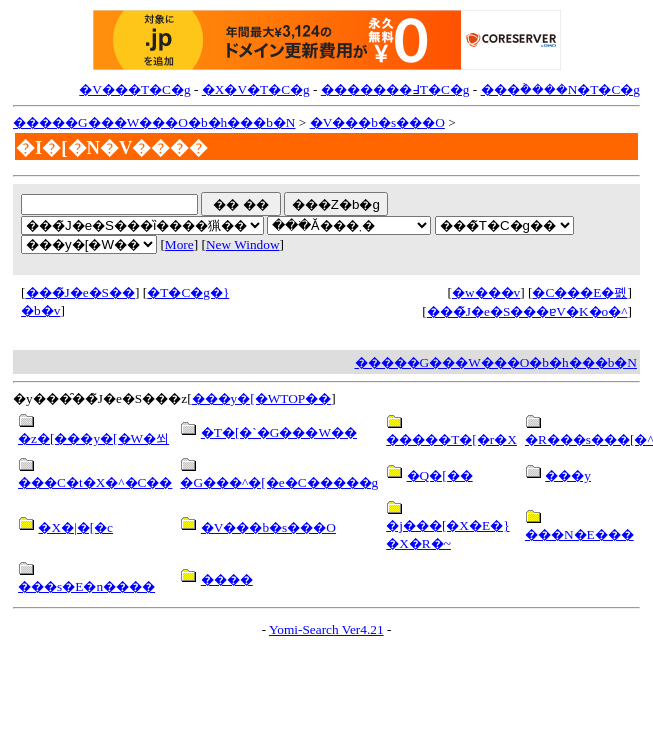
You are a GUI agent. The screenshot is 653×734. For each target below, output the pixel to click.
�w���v (486, 292)
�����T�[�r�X (451, 439)
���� (227, 579)
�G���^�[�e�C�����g (279, 482)
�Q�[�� (440, 475)
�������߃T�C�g (395, 89)
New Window (243, 244)
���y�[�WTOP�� (262, 398)
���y (568, 475)
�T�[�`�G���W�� (279, 432)
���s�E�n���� (86, 586)
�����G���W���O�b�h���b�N (154, 122)
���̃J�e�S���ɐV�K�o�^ (527, 311)
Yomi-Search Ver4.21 (326, 629)
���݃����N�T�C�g (560, 89)
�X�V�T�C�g (256, 89)
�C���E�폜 (579, 292)
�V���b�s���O (377, 122)
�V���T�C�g (134, 89)
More (179, 244)
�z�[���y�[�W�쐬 (93, 438)
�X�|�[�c (75, 527)
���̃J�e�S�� (81, 292)
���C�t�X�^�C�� (95, 482)
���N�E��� (579, 534)
